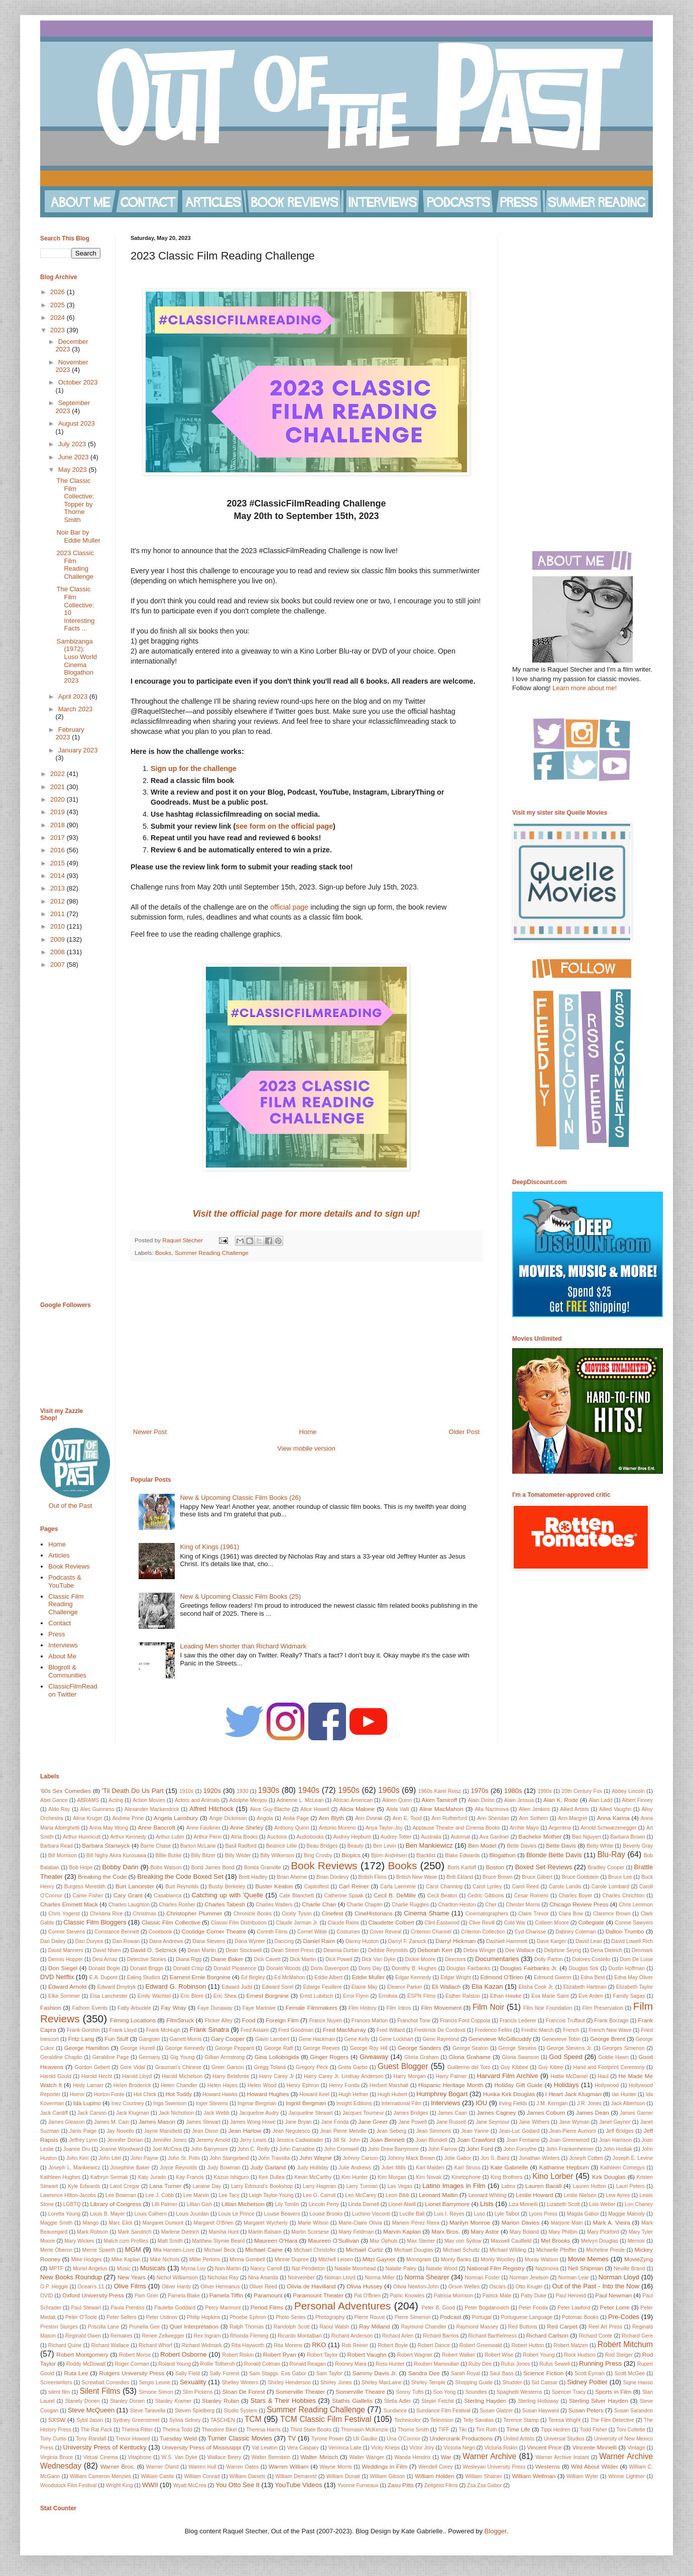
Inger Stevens (212, 2103)
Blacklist (425, 1855)
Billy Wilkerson (277, 1855)
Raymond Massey (477, 2327)
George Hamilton (86, 2047)
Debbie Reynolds (388, 1950)
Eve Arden (591, 1996)
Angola (265, 1818)
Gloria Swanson (520, 2057)
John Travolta (274, 2158)
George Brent (607, 2038)
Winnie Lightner (626, 2476)
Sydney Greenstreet (136, 2420)
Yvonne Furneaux (357, 2485)
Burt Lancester (135, 1886)
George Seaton (470, 2048)
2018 (58, 825)
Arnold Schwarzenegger (608, 1828)
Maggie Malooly (626, 2214)
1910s (186, 1791)
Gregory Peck (312, 2067)
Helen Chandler (179, 2085)
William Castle (157, 2476)
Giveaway (374, 2056)
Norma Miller (380, 2277)
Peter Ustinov (162, 2317)
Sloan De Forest (243, 2391)
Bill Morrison (62, 1855)
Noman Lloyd (340, 2277)
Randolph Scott (292, 2327)
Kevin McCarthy (312, 2177)
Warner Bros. (117, 2466)
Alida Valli (397, 1809)
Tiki (462, 2429)
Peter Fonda (533, 2307)
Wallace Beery (224, 2457)
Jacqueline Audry (259, 2113)
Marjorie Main (567, 2223)
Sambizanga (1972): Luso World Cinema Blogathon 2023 (76, 660)
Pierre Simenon (412, 2317)
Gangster (149, 2039)
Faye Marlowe (259, 2008)
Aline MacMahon (441, 1809)
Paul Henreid (571, 2295)
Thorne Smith (413, 2429)
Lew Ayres (618, 2195)
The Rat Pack (96, 2429)
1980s (513, 1790)
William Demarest (295, 2476)
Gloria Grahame (470, 2056)
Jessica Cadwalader (299, 2140)
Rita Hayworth (248, 2345)
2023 (58, 330)
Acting (115, 1800)
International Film (401, 2103)
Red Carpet (562, 2326)
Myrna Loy (193, 2268)
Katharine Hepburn (564, 2167)
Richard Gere (637, 2336)
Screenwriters (56, 2382)
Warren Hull (202, 2467)
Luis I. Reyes (449, 2214)
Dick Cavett (267, 1959)
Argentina (559, 1828)
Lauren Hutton (589, 2186)
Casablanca (167, 1895)
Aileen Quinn (397, 1800)
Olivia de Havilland (311, 2286)
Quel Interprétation (194, 2326)
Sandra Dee (424, 2373)
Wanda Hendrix (412, 2457)
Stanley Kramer (173, 2401)
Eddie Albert (328, 1977)
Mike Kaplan (126, 2259)
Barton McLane (198, 1846)
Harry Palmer (451, 2076)
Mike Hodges (86, 2259)
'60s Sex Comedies (65, 1790)
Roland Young (174, 2364)
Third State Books (311, 2429)
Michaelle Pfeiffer (556, 2250)
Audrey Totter (396, 1837)
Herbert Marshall (389, 2085)
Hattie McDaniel (569, 2076)
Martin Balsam (265, 2232)
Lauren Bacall (543, 2185)
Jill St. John (346, 2140)
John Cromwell (341, 2149)
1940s (309, 1790)
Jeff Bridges (619, 2131)
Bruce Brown (498, 1877)
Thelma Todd (177, 2429)
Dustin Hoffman (627, 1968)
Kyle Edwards (84, 2186)
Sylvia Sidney (185, 2420)
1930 (242, 1791)
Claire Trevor (533, 1913)
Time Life (518, 2429)
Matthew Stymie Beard (218, 2241)
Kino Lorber (552, 2176)
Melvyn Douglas (599, 2241)
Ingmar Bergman (257, 2103)
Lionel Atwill (401, 2204)
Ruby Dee (480, 2364)
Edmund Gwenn (552, 1977)
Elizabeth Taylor (634, 1987)
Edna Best (593, 1977)
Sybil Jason (89, 2420)
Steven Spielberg (194, 2410)
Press (56, 1634)
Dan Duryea (89, 1941)
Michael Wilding (508, 2250)
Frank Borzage (611, 2020)
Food (249, 2020)
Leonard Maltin (438, 2195)
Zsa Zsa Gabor (484, 2485)
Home (308, 1432)
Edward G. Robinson (176, 1986)
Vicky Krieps (385, 2448)
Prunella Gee (144, 2327)
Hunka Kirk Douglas (509, 2094)
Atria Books (244, 1837)
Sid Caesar (545, 2382)
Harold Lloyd (137, 2076)
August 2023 (76, 423)
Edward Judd (236, 1987)
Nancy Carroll (266, 2268)
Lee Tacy (229, 2195)
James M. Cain (111, 2122)
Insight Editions (354, 2103)
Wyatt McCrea (189, 2485)
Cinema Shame (426, 1913)
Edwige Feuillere (322, 1987)
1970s (479, 1790)
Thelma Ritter (137, 2429)
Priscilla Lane (103, 2327)
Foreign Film (282, 2020)
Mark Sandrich (134, 2232)
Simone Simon (156, 2392)
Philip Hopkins (203, 2317)
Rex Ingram (207, 2336)
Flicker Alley (218, 2020)
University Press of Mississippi (202, 2447)
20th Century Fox (581, 1791)
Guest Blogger (403, 2066)
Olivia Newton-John (415, 2286)
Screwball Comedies (106, 2382)
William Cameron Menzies (100, 2476)
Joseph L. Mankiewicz (74, 2167)
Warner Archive (489, 2456)
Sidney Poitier (587, 2382)
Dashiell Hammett (506, 1941)
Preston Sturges (59, 2327)
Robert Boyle (393, 2345)
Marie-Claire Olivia (360, 2223)
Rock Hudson (580, 2355)
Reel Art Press (606, 2327)
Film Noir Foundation (547, 2008)
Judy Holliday (313, 2167)
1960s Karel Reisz (439, 1791)
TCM (253, 2419)
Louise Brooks (325, 2214)
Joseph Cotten (586, 2158)
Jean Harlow (245, 2130)
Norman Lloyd (619, 2277)
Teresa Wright (564, 2420)
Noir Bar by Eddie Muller (78, 536)
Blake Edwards (462, 1855)
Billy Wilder (238, 1855)
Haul (603, 2076)
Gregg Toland (270, 2067)
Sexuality (193, 2382)
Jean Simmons (433, 2131)
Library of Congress (115, 2204)
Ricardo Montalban (299, 2336)
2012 (58, 901)
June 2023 (74, 457)
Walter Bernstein (271, 2457)
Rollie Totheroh (217, 2364)
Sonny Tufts (409, 2392)
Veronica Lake (345, 2448)
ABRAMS (88, 1800)
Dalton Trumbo (625, 1931)
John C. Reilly (254, 2149)
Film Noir (488, 2007)
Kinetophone (466, 2177)
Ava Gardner (494, 1837)
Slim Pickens (198, 2392)
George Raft (278, 2048)
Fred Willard (391, 2030)
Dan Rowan (126, 1941)
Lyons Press (543, 2214)
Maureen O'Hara (275, 2240)
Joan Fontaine (522, 2140)
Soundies (476, 2392)
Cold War (515, 1922)
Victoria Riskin (501, 2448)
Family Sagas (629, 1996)
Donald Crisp (188, 1968)
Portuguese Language (526, 2317)
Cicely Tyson (296, 1913)
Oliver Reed (263, 2286)
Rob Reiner (354, 2345)
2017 (58, 837)
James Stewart (203, 2122)
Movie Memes (588, 2259)
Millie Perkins (204, 2259)
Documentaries (497, 1959)
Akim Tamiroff (439, 1799)
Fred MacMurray (344, 2029)
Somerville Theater (300, 2391)
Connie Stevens (66, 1932)
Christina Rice (106, 1913)
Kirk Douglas (609, 2176)
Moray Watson (541, 2259)
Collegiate (591, 1922)
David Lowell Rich (632, 1941)
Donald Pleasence (234, 1968)
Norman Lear (573, 2277)
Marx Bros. (445, 2231)
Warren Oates (242, 2467)
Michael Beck (219, 2250)
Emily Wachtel (154, 1996)
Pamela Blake (184, 2295)
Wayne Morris (335, 2467)
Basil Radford (241, 1846)
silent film (59, 2392)
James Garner (636, 2113)
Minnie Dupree (292, 2259)
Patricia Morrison (453, 2295)
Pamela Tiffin (226, 2295)
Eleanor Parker (404, 1987)
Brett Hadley (253, 1877)
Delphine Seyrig (562, 1950)
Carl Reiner (354, 1886)
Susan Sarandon (633, 2410)
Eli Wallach (446, 1986)
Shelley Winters (240, 2382)
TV (292, 2438)
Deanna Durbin (341, 1950)
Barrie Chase (156, 1846)
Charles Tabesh (224, 1904)
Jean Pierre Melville (343, 2131)
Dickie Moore (420, 1959)
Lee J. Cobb (160, 2195)
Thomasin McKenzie (364, 2429)
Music (124, 2268)
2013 (58, 888)
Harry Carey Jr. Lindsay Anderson (343, 2076)
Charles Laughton (129, 1904)
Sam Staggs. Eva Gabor (277, 2373)
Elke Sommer (64, 1996)
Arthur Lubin (170, 1837)
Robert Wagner (414, 2355)
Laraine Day (207, 2186)
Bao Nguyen (586, 1837)
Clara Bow (570, 1913)
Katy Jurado (152, 2177)
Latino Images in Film (454, 2185)
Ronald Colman (262, 2364)
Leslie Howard (534, 2195)
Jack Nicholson (176, 2113)
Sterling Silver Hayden (598, 2400)
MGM (133, 2249)
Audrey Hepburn (352, 1837)
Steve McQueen (91, 2410)
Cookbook (160, 1932)
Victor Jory (421, 2448)
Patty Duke (533, 2295)
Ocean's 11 (91, 2286)
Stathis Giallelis (352, 2400)
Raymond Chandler (423, 2327)
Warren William (288, 2466)
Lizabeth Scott (563, 2204)
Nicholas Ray (223, 2277)
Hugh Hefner (353, 2094)
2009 (58, 939)
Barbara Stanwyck (106, 1845)
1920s (212, 1790)
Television (441, 2420)
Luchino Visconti (371, 2214)
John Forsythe (520, 2149)
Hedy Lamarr (88, 2085)
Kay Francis (189, 2177)
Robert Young (538, 2355)
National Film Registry (496, 2268)
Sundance (395, 2410)
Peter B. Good (438, 2307)
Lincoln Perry (323, 2204)
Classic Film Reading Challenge (65, 1604)
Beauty (356, 1846)
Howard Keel (314, 2094)
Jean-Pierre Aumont (572, 2131)
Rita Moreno (288, 2345)
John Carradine (297, 2149)
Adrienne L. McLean (300, 1800)
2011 (58, 914)
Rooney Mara (350, 2364)
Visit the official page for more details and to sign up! (306, 1214)
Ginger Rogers (329, 2056)
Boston (495, 1867)
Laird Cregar (124, 2186)
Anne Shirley (247, 1827)
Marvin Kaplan (402, 2231)
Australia (431, 1837)
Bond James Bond (213, 1867)
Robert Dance (433, 2345)
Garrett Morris (186, 2039)
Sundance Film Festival (443, 2410)
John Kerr (77, 2158)
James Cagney (496, 2112)
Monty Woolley (498, 2259)
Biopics (351, 1855)
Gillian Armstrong (224, 2057)
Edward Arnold (67, 1986)
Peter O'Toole (81, 2317)
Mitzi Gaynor (379, 2259)
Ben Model (482, 1845)
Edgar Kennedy (413, 1977)
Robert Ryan (279, 2354)
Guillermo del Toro (469, 2067)
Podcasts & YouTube (64, 1581)
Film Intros (398, 2008)
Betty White (600, 1846)
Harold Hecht (96, 2076)
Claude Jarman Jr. (297, 1922)
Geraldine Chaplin (61, 2057)
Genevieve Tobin (561, 2039)
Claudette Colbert (391, 1922)
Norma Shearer (426, 2277)
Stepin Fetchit (437, 2401)
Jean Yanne (475, 2131)
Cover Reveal (385, 1932)
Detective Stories (147, 1959)
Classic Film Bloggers (94, 1922)
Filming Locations (133, 2020)
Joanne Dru (76, 2149)
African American (353, 1800)
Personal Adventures (342, 2305)
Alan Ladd (601, 1800)
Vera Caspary (303, 2448)
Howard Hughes (268, 2094)
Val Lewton (265, 2448)
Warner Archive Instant (562, 2457)
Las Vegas (400, 2186)
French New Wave (610, 2030)
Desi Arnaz (105, 1959)
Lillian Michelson (243, 2204)
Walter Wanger (367, 2457)
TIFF (443, 2429)
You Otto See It (237, 2485)
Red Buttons (522, 2327)
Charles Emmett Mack (69, 1904)
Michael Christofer (315, 2250)
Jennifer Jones (170, 2140)
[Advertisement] (306, 1344)
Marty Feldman (356, 2232)
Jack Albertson (628, 2103)
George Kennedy (184, 2048)
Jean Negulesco (291, 2131)
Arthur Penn (208, 1837)
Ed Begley (253, 1977)
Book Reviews (68, 1566)
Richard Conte (596, 2336)
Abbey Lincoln (628, 1791)
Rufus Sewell (554, 2364)
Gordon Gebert (92, 2067)
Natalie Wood (441, 2268)
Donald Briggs (146, 1968)
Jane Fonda (335, 2122)
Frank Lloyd (123, 2030)
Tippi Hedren (555, 2429)
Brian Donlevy (332, 1877)
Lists (487, 2204)
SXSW (56, 2419)
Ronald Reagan (307, 2364)
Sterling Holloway (538, 2401)
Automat (460, 1837)
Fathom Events (90, 2008)
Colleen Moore (552, 1922)
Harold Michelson (182, 2076)
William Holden (434, 2476)
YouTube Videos (298, 2485)
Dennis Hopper (65, 1959)
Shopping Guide (474, 2382)
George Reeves (321, 2048)
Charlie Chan (319, 1904)
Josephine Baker (130, 2167)
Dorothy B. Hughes (414, 1968)
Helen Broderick (132, 2085)
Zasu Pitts (401, 2485)
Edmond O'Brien (502, 1977)
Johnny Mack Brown (411, 2158)
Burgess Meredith (84, 1886)
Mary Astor (485, 2231)
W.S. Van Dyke (179, 2457)
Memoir (636, 2241)
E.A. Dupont (103, 1977)
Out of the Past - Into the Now (596, 2286)
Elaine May (365, 1987)
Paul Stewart (86, 2307)
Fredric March (537, 2030)
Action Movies (149, 1800)
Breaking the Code (102, 1876)
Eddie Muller (368, 1977)
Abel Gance (54, 1800)
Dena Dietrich (606, 1950)
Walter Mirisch (319, 2457)
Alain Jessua (519, 1800)
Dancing (284, 1941)
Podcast (450, 2316)
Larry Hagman (319, 2186)
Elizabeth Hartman (585, 1987)
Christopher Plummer (194, 1913)
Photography (330, 2317)
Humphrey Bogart (442, 2094)
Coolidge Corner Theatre (213, 1931)
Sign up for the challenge (194, 768)
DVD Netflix (57, 1977)
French (571, 2030)
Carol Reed (525, 1886)
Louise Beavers (282, 2214)
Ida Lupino (87, 2103)
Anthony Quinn (291, 1828)
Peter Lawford (573, 2307)
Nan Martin (228, 2268)
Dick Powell (339, 1959)
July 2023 (73, 444)
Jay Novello (120, 2131)
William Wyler (582, 2476)
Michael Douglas (413, 2250)
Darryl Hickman (455, 1941)
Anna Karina (613, 1818)
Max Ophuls (384, 2241)
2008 (58, 952)
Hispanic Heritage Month (450, 2085)
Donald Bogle (104, 1968)
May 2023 (73, 469)
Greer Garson (227, 2067)
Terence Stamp (520, 2420)
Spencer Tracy (569, 2392)
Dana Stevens (208, 1941)
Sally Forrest (225, 2373)
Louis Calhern (150, 2214)
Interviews (63, 1645)
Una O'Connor (403, 2438)
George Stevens (517, 2048)
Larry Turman (362, 2186)
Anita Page (295, 1818)
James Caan (453, 2113)
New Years (132, 2277)
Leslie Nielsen (580, 2195)
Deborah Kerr (434, 1950)
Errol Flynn (356, 1996)
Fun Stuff (116, 2038)
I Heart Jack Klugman (573, 2094)
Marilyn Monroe (469, 2222)
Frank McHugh (163, 2030)
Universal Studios (564, 2438)
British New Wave (416, 1877)
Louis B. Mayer (107, 2214)
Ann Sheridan (493, 1818)
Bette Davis (561, 1845)
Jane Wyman (574, 2122)
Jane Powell (412, 2122)
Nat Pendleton (308, 2268)
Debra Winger (480, 1950)
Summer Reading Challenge (212, 1252)
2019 (58, 812)
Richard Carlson (547, 2335)
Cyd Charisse (530, 1932)
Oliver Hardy (176, 2286)
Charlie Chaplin (364, 1904)
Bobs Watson (166, 1867)
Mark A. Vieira (611, 2222)
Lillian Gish (199, 2204)
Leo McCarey (360, 2195)
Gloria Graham (421, 2057)
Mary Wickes (79, 2241)
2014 (58, 875)
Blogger (496, 2531)
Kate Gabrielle (509, 2167)
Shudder (512, 2382)
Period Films (267, 2307)
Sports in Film (613, 2391)
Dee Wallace (520, 1950)
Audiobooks (309, 1837)
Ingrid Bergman (306, 2103)
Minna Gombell (247, 2259)
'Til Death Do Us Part (133, 1790)
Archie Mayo (524, 1828)
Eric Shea (225, 1996)
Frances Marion (370, 2020)
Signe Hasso (638, 2382)
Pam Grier (146, 2295)
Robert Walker (458, 2355)
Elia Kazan (487, 1986)
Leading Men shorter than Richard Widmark (243, 1646)
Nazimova (546, 2268)
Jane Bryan (298, 2122)
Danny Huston (362, 1941)
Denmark (642, 1950)
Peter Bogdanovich (487, 2307)
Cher (491, 1904)
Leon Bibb (397, 2195)
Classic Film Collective (171, 1922)
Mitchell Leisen (335, 2259)
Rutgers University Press (132, 2373)
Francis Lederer (518, 2020)
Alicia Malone (357, 1809)
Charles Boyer (575, 1895)
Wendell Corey (435, 2467)
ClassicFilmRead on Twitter (72, 1690)
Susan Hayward (540, 2410)
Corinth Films (272, 1932)
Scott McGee (629, 2373)
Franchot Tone (413, 2020)
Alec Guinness (97, 1809)
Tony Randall (91, 2438)
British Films (372, 1877)
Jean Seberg (391, 2131)
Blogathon (502, 1855)
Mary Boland (524, 2232)
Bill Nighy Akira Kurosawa (116, 1855)
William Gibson (387, 2476)
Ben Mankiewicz (429, 1845)
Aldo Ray (59, 1809)
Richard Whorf (155, 2345)
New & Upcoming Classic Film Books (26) (240, 1497)
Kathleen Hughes (60, 2177)
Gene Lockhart (396, 2039)
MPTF (56, 2268)
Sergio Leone (154, 2382)
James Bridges (410, 2113)
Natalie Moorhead (355, 2268)
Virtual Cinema (100, 2457)
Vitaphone (140, 2457)
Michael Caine (264, 2249)
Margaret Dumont (163, 2223)
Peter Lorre (615, 2307)
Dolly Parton (548, 1959)
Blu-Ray (611, 1854)
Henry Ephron (302, 2085)
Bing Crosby (318, 1855)
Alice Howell (314, 1809)
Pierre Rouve (370, 2317)
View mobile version (306, 1448)
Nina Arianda (263, 2277)
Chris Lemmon (636, 1904)
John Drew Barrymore (393, 2149)
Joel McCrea (166, 2149)
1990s (545, 1791)
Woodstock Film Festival (68, 2485)
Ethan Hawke (505, 1996)
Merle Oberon (56, 2250)
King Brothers (507, 2177)
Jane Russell (451, 2122)
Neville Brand (629, 2268)
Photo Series (291, 2317)
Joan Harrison (615, 2140)
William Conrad (201, 2476)
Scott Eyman (589, 2373)
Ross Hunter (390, 2364)
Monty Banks (456, 2259)
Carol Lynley (487, 1886)
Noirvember (301, 2277)
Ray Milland (374, 2326)
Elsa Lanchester (109, 1996)
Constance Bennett (116, 1932)
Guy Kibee (550, 2067)
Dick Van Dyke (379, 1959)
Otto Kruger (528, 2286)
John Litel (109, 2158)
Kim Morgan (392, 2177)
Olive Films (129, 2286)
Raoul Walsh (334, 2327)
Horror (77, 2094)
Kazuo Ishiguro (231, 2177)
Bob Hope (81, 1867)
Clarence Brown (612, 1913)
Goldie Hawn (613, 2057)
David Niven (107, 1950)
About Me (62, 1656)
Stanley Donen (127, 2401)
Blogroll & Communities (67, 1671)
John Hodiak (617, 2149)
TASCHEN (222, 2420)
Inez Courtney (127, 2103)
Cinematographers (487, 1913)
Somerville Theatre (360, 2391)
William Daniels (247, 2476)
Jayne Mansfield (163, 2131)
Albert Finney (637, 1800)
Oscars (497, 2286)
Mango (91, 2223)
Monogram (418, 2259)
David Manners (65, 1950)
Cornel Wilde (312, 1932)
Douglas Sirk (583, 1968)
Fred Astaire (255, 2030)
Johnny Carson (360, 2158)
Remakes (121, 2336)
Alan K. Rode (560, 1799)
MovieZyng (638, 2259)
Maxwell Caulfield (511, 2241)
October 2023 (78, 382)
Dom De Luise (636, 1959)
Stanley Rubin (220, 2400)
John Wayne (315, 2157)
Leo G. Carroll (319, 2195)
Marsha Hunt (224, 2232)
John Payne (144, 2158)
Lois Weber (602, 2204)
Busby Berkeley (226, 1886)
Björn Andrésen (389, 1855)
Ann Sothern (533, 1818)
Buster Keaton (274, 1886)
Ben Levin (384, 1846)
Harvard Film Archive (507, 2076)
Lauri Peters (630, 2186)
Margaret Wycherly (266, 2223)
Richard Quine (65, 2345)
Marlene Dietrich (180, 2232)
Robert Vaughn (367, 2354)
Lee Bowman (120, 2195)
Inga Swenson (169, 2103)
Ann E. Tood (407, 1818)
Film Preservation (602, 2008)
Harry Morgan (409, 2076)
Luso (479, 2214)
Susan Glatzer (496, 2410)
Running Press (600, 2363)
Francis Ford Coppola (465, 2020)
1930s (269, 1790)
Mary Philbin (562, 2232)
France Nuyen (325, 2020)
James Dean (592, 2112)
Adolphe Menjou (248, 1800)
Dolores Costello (591, 1959)
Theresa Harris (263, 2429)
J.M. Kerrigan (551, 2103)
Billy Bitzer (203, 1855)
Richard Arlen (398, 2336)
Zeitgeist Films (441, 2485)
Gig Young (182, 2057)
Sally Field (187, 2373)
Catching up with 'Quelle (227, 1895)
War (446, 2457)
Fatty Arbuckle (134, 2008)
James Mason (157, 2121)
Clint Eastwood (441, 1922)
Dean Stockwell (243, 1950)
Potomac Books (580, 2317)
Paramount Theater (318, 2295)
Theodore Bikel (219, 2429)
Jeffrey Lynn (83, 2140)
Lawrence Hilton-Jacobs (68, 2195)
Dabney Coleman (575, 1932)
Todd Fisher (593, 2429)
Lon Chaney (639, 2204)
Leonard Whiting (488, 2195)
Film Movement (441, 2007)
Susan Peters (586, 2410)
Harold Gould (55, 2076)
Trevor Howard (133, 2438)
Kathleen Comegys (622, 2167)
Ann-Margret (572, 1818)
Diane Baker (227, 1959)
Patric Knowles (407, 2295)
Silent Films (100, 2391)
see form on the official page (284, 826)
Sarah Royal (465, 2373)
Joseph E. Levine (633, 2158)
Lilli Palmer (164, 2204)
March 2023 (75, 709)
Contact (59, 1623)
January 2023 (78, 750)
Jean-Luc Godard (519, 2131)
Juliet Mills (393, 2167)
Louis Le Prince (236, 2214)
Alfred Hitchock (211, 1809)
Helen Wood (262, 2085)
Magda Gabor (583, 2214)
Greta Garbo (353, 2067)
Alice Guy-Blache (270, 1809)
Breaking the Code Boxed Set (180, 1876)
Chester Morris (523, 1904)
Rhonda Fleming (249, 2336)
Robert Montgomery (82, 2354)
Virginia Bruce (56, 2457)
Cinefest (332, 1913)
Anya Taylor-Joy (384, 1828)
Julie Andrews (354, 2167)
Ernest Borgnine (267, 1995)
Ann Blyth (331, 1818)
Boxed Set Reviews (543, 1867)
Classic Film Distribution (239, 1922)
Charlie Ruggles (410, 1904)
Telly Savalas (478, 2420)
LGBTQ (72, 2204)
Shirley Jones (336, 2382)
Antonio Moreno (337, 1828)
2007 (58, 964)
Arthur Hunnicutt (81, 1837)
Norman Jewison (528, 2277)
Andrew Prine (128, 1818)
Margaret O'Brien (213, 2223)
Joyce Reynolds (178, 2167)
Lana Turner (166, 2185)
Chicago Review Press (579, 1904)
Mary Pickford (603, 2232)
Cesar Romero (531, 1895)
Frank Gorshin (83, 2030)
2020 (58, 799)
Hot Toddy (179, 2094)
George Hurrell (137, 2048)
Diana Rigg (188, 1959)
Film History (363, 2008)
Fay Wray (173, 2007)
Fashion (50, 2007)
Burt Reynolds (181, 1886)
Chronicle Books (253, 1913)
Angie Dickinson (228, 1818)
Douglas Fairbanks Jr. (528, 1968)
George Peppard (234, 2048)
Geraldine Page (110, 2057)
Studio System (241, 2410)
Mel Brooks (555, 2240)
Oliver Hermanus (220, 2286)
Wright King (119, 2485)
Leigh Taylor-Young (271, 2195)
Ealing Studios (144, 1977)
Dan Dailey (53, 1941)
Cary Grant (128, 1895)
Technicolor (407, 2420)
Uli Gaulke (365, 2438)
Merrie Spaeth (99, 2250)
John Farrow (442, 2149)
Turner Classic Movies (239, 2438)
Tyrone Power (327, 2438)
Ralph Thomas (246, 2327)
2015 (58, 863)
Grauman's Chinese (178, 2067)
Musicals (153, 2268)
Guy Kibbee (514, 2067)
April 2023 (73, 696)
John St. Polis (184, 2158)
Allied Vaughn (615, 1809)
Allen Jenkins (534, 1809)
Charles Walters (274, 1904)
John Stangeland (229, 2158)
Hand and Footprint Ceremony (608, 2067)
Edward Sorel (278, 1987)
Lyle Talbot (507, 2214)
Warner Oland (162, 2467)
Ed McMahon (289, 1977)
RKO (319, 2345)
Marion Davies (521, 2222)
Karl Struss (467, 2167)
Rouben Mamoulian (436, 2364)
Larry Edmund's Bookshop (262, 2186)
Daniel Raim (319, 1941)
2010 (58, 926)
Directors (455, 1959)
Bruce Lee (620, 1877)
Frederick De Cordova (440, 2030)
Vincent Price (544, 2447)
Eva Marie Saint (550, 1996)
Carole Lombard (610, 1886)
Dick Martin (303, 1959)
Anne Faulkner (203, 1828)
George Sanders (419, 2047)
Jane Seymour (492, 2122)
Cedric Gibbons (486, 1895)
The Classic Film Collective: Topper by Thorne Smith (75, 500)
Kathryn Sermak (109, 2177)
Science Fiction (543, 2373)
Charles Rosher (177, 1904)
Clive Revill (481, 1922)
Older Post (464, 1432)
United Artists (518, 2438)
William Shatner (484, 2476)
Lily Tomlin (287, 2204)
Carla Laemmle (398, 1886)
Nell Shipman (585, 2268)
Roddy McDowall (85, 2364)
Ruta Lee (76, 2373)
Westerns (547, 2466)
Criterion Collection (483, 1932)
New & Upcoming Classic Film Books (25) (240, 1596)
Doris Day (370, 1968)
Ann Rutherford (449, 1818)
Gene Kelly (357, 2039)
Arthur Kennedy (128, 1837)
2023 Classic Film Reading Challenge (74, 564)
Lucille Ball (412, 2214)
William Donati (343, 2476)
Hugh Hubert (392, 2094)
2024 (58, 317)
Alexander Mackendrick (152, 1809)
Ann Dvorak (369, 1818)
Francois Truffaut (565, 2020)
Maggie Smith (56, 2223)
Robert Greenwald (480, 2345)
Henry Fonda (344, 2085)
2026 (58, 292)
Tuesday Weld (178, 2438)
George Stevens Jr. (569, 2048)
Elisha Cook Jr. (535, 1987)
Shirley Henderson (289, 2382)
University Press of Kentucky (105, 2447)
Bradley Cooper (606, 1867)
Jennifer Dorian (125, 2140)
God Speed (565, 2056)
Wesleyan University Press (494, 2467)
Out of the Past (70, 1505)
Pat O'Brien (367, 2295)
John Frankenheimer (570, 2149)
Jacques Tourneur (363, 2113)
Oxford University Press (93, 2295)
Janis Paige (82, 2131)
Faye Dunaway (215, 2008)
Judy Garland (268, 2167)
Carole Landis (565, 1886)
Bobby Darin (120, 1867)
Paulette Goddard (174, 2307)
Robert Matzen (570, 2345)
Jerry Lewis (253, 2140)
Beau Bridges (322, 1846)
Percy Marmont (223, 2307)
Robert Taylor (322, 2355)
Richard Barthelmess (493, 2336)
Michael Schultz (461, 2250)
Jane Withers (534, 2122)
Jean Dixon (205, 2131)
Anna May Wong (108, 1828)
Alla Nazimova (491, 1809)
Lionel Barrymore (447, 2204)
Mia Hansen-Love (173, 2250)
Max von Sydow (463, 2241)
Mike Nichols (164, 2259)
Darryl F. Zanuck (407, 1941)
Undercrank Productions (461, 2438)
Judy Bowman (224, 2167)
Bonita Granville (262, 1867)
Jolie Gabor (457, 2158)
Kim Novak (428, 2177)
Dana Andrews (166, 1941)
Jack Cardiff (54, 2113)
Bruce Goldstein (580, 1877)
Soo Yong (444, 2392)
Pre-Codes (623, 2317)
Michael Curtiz (365, 2249)
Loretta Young (64, 2214)
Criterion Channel (431, 1932)
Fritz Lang (81, 2038)
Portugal (482, 2317)
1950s (349, 1790)
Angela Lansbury (176, 1818)
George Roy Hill (369, 2048)
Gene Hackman (317, 2039)
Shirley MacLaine (382, 2382)
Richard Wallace (110, 2345)
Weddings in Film (384, 2466)
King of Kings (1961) (209, 1547)
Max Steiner (421, 2241)
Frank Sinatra (209, 2029)
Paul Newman (613, 2295)
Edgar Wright (455, 1977)
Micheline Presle (605, 2250)
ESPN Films (421, 1996)
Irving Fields (513, 2103)
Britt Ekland (459, 1877)
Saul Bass (501, 2373)
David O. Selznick (154, 1950)
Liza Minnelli (523, 2204)
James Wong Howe (252, 2122)
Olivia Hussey (364, 2286)
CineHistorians (374, 1913)
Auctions (277, 1837)
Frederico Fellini (493, 2030)
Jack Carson (91, 2113)
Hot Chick (145, 2094)
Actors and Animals (197, 1800)
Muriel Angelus (90, 2268)
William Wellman (533, 2476)
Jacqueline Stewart (310, 2113)
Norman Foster (482, 2277)
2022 (58, 774)
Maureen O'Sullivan (333, 2240)
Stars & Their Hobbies (283, 2400)
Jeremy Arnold (213, 2140)
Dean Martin (202, 1950)
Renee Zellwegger (163, 2336)
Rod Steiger (619, 2355)
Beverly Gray (638, 1846)
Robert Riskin (238, 2355)
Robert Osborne (183, 2354)
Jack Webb (216, 2113)
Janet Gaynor (615, 2122)
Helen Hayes (222, 2085)
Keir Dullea (271, 2177)
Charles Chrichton (623, 1895)
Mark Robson (92, 2232)
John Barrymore (209, 2149)
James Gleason (66, 2122)
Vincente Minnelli (594, 2447)
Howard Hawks (220, 2094)
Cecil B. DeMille (395, 1895)
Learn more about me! (584, 688)
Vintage (636, 2448)
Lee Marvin (196, 2195)
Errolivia (388, 1996)
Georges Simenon (623, 2048)
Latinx (508, 2186)
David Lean (588, 1941)
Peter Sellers (121, 2317)
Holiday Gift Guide (518, 2085)
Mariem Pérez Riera (415, 2223)
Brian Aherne (292, 1877)
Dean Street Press (292, 1950)
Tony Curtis (53, 2438)
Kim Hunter (354, 2177)
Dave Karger (551, 1941)
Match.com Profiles (126, 2241)
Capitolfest (316, 1886)
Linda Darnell (364, 2204)
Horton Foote (109, 2094)
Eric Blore (192, 1996)
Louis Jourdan (192, 2214)
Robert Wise (499, 2355)
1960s (389, 1790)
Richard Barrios (441, 2336)
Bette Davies (521, 1846)
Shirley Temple (428, 2382)
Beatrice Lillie (281, 1846)
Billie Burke (169, 1855)
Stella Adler (397, 2401)
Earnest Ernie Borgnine (200, 1977)
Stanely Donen (82, 2401)
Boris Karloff (461, 1867)
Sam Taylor (329, 2373)
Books (163, 1252)
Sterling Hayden (485, 2400)
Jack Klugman (132, 2113)
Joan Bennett (387, 2139)
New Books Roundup (71, 2277)
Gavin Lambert (272, 2039)
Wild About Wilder (594, 2466)
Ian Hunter (624, 2094)
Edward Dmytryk (116, 1987)
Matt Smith (170, 2241)
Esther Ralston (462, 1996)
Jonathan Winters (539, 2158)
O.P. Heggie (54, 2286)
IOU (481, 2103)
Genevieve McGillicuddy (500, 2038)
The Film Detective (612, 2420)
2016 (58, 850)
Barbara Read (56, 1846)
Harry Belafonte (230, 2076)
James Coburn (546, 2112)
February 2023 (70, 733)
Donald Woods (283, 1968)
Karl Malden (430, 2167)
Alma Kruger (87, 1818)
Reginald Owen (83, 2336)
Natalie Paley (400, 2268)
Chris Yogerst (64, 1913)
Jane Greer (373, 2121)
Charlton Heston (457, 1904)
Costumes (348, 1932)
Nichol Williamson (177, 2277)
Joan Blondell (431, 2140)
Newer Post (150, 1432)
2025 (58, 305)
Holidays (566, 2085)
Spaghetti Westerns (519, 2392)
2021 (58, 787)
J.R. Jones (589, 2103)
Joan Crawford (476, 2139)
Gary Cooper (228, 2038)
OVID (46, 2295)
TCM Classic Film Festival (325, 2419)
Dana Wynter (250, 1941)
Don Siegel (62, 1968)
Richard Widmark (202, 2345)
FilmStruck (180, 2020)
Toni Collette (630, 2429)
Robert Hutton (527, 2345)
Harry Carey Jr (276, 2076)
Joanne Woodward (121, 2149)
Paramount (268, 2295)
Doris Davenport (329, 1968)
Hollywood (607, 2085)
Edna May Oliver (633, 1977)
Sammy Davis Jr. (375, 2373)
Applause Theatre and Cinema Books (456, 1828)
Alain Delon (481, 1800)
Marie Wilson (313, 2223)
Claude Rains (343, 1922)
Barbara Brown (627, 1837)
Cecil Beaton (442, 1895)
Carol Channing (444, 1886)
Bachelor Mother (539, 1836)
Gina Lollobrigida (277, 2056)
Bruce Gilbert (537, 1877)
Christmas (144, 1913)
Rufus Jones (515, 2364)
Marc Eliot (120, 2223)
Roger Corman (132, 2364)
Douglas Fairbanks (468, 1968)
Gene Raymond (440, 2039)
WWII (150, 2485)
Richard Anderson (352, 2336)
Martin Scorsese (310, 2232)
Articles (59, 1555)
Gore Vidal (132, 2067)
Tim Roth (486, 2429)
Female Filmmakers (311, 2007)
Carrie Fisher (87, 1895)
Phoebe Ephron (247, 2317)
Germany (149, 2057)
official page (289, 907)
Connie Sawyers (634, 1922)
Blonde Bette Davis (554, 1855)
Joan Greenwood (569, 2140)
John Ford (480, 2148)
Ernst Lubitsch (316, 1996)
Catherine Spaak (343, 1895)
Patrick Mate (497, 2295)
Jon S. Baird (495, 2158)
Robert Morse (135, 2355)
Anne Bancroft (156, 1827)
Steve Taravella (148, 2410)
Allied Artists (574, 1809)
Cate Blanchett (296, 1895)
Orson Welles (464, 2286)
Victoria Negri (459, 2448)
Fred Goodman (295, 2030)
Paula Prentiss (127, 2307)
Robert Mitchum (625, 2344)
